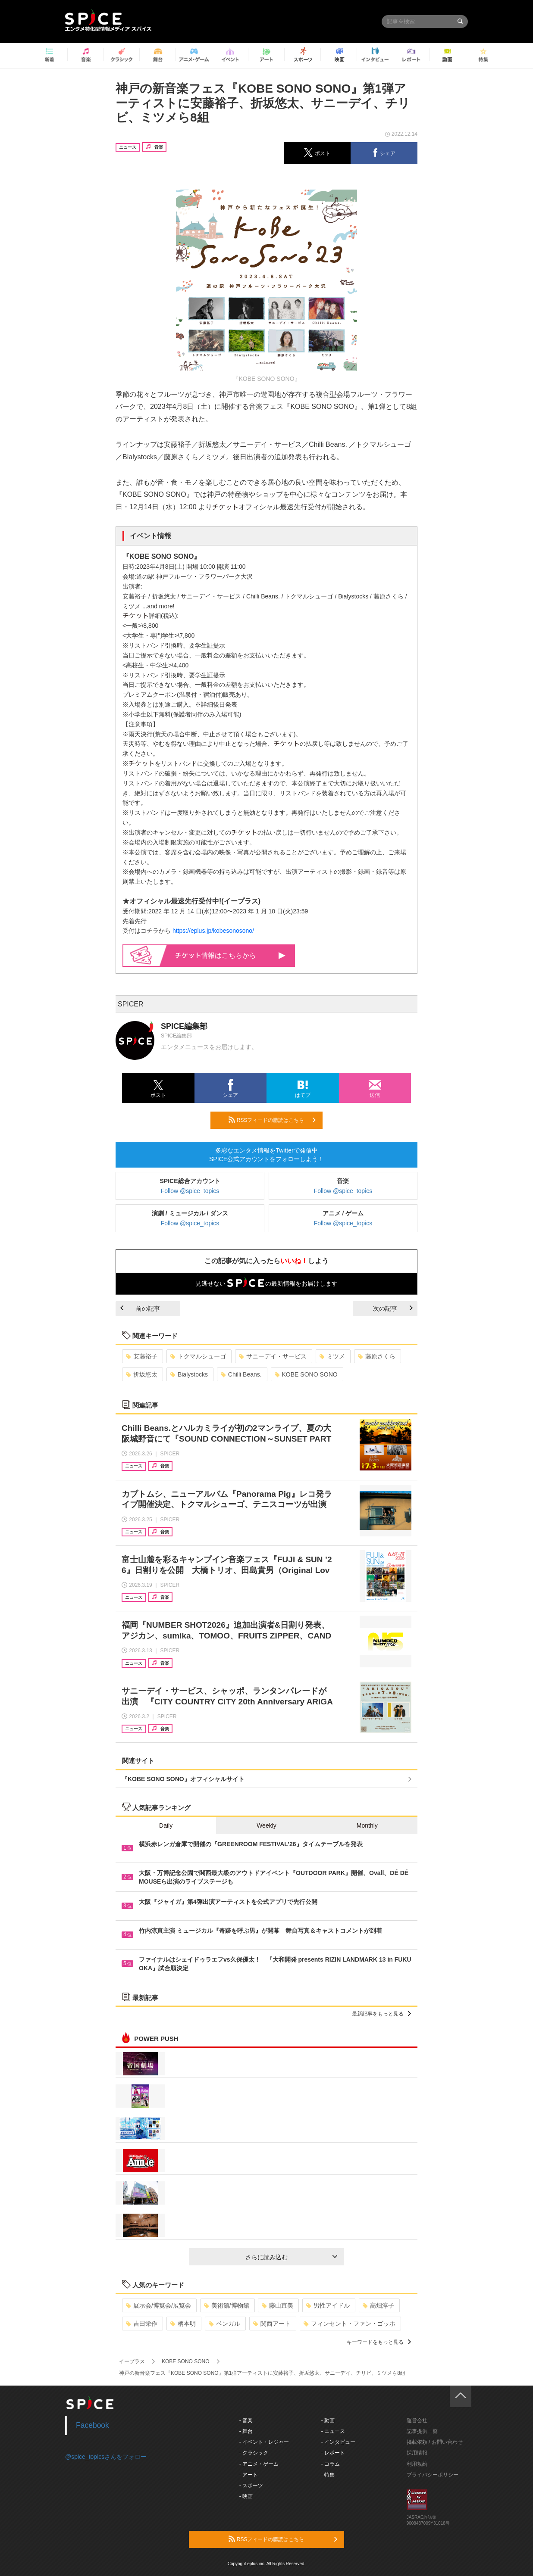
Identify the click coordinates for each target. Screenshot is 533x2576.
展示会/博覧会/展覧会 (158, 2305)
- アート (248, 2475)
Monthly (367, 1825)
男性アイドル (328, 2305)
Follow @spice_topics (190, 1190)
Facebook (92, 2425)
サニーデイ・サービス (273, 1356)
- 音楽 (246, 2420)
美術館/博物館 (226, 2305)
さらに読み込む (291, 2257)
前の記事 (140, 1308)
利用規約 (417, 2464)
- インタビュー (338, 2442)
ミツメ (332, 1356)
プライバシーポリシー (432, 2475)
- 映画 (246, 2496)
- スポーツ (251, 2486)
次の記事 (393, 1308)
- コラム (330, 2464)
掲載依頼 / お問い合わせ (435, 2442)
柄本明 (183, 2323)
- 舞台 (246, 2431)
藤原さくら (376, 1356)
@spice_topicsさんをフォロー (106, 2456)
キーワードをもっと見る (379, 2342)
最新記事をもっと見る (381, 2014)
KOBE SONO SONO (306, 1374)
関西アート (272, 2323)
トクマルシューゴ (198, 1356)
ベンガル (224, 2323)
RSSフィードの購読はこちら (272, 1119)
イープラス (132, 2361)
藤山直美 (277, 2305)
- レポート (333, 2453)
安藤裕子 (141, 1356)
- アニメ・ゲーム (259, 2464)
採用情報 (417, 2453)
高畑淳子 (378, 2305)
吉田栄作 (141, 2323)
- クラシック (253, 2453)
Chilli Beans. (241, 1374)
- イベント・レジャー (264, 2442)
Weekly (266, 1825)
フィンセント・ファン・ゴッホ (349, 2323)
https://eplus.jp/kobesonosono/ (213, 930)
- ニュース (333, 2431)
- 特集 (328, 2475)
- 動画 (328, 2420)
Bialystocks (189, 1374)
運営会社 (417, 2420)
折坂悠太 (141, 1374)
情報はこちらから (230, 955)
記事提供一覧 (422, 2431)
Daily (165, 1825)
